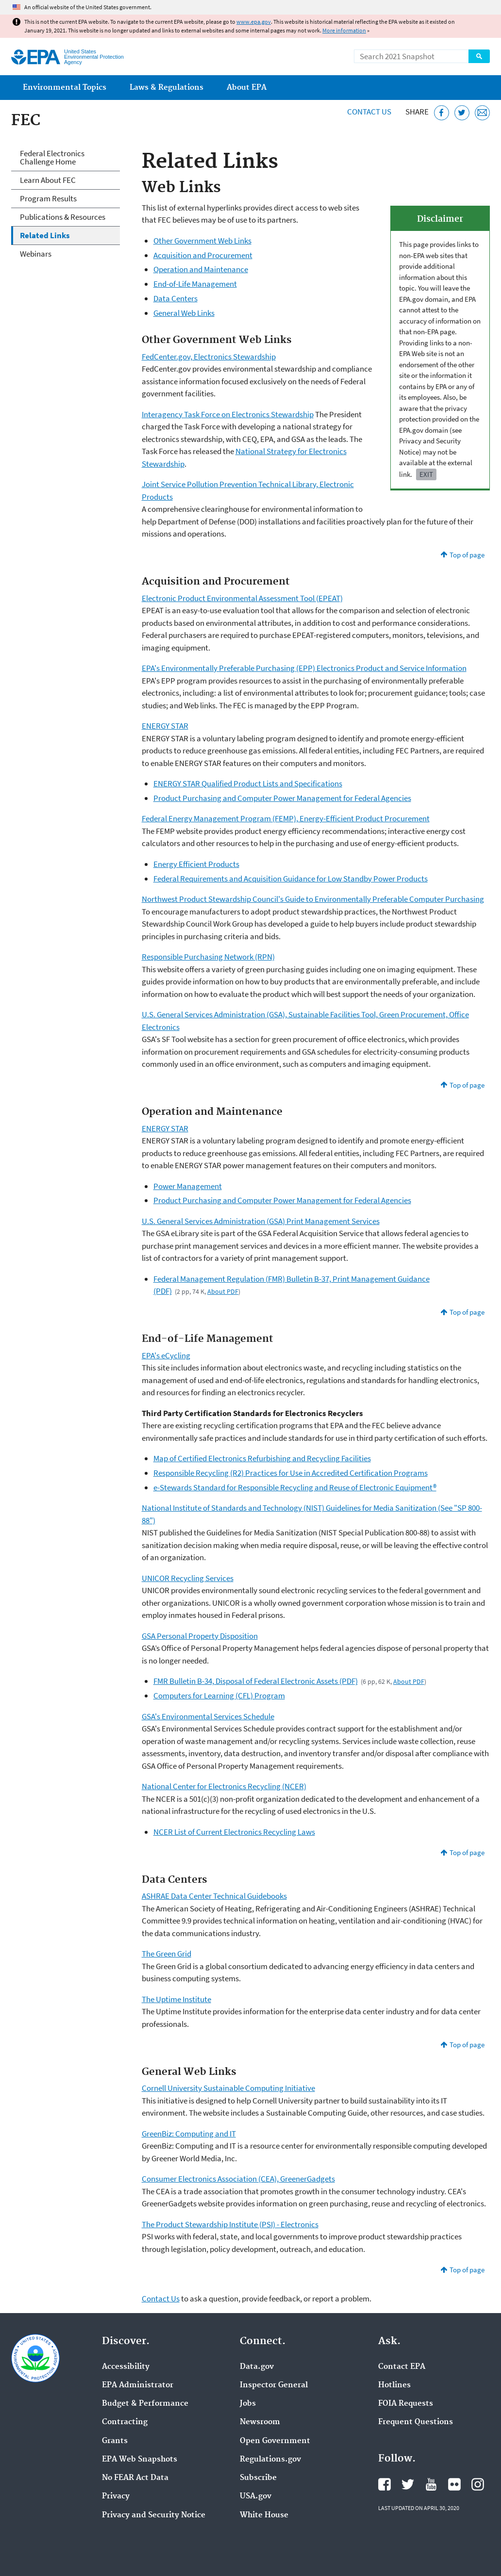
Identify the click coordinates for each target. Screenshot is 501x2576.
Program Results (48, 198)
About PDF (222, 1291)
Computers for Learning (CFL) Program (219, 1695)
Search (479, 56)
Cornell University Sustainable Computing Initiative (228, 2088)
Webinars (35, 253)
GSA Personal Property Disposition (200, 1635)
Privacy (116, 2496)
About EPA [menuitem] (247, 87)
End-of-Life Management (195, 283)
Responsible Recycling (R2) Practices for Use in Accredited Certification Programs (290, 1472)
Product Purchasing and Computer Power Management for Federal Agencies (282, 798)
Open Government (275, 2441)
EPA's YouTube (431, 2484)
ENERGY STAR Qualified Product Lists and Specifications (247, 783)
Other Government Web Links (202, 240)
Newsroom (260, 2422)
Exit (426, 474)
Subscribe (258, 2478)
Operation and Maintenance (200, 269)
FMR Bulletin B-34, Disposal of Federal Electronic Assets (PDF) (255, 1681)
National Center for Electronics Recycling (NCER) (224, 1786)
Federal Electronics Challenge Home (52, 157)
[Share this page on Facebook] (441, 112)
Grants (115, 2441)
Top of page (467, 554)
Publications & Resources (62, 217)
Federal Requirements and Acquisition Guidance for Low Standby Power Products (290, 878)
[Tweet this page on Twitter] (461, 112)
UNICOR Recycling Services (188, 1578)
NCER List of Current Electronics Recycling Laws (234, 1831)
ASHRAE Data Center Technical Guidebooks (214, 1896)
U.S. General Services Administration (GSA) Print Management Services (261, 1221)
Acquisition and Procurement (202, 255)
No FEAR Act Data (135, 2478)
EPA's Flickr (454, 2484)
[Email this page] (482, 112)
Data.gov (257, 2367)
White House (264, 2515)
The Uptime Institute (176, 1999)
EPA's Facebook (384, 2484)
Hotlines (394, 2385)
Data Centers (175, 298)
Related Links (45, 235)
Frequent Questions (415, 2422)
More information (344, 30)
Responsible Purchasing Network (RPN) (208, 956)
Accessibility (126, 2367)
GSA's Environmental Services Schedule (208, 1716)
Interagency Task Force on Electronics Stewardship (228, 414)
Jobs (248, 2403)
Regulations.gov (270, 2459)
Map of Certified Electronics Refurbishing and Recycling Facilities (262, 1458)
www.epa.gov (253, 21)
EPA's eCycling (166, 1355)
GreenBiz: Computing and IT (189, 2133)
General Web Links (184, 313)
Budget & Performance (145, 2403)
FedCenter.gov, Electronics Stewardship (209, 356)
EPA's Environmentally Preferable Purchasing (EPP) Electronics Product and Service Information (304, 668)
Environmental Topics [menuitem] (64, 87)
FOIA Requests (405, 2403)
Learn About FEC (48, 180)
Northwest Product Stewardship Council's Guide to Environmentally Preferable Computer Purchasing (313, 899)
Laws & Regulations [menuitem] (166, 87)
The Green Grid (166, 1953)
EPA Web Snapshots (139, 2459)
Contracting (125, 2422)
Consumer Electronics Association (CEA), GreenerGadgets (238, 2178)
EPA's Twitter (407, 2484)
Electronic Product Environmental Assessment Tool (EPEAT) (242, 598)
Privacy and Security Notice (153, 2515)
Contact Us (369, 111)
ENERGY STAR (165, 725)
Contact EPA (401, 2367)
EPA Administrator (137, 2385)
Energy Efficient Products (196, 864)
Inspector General (274, 2385)
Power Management (187, 1186)
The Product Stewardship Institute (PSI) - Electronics (230, 2224)
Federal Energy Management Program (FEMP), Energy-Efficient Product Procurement (286, 818)
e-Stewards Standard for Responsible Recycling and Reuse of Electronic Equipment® (294, 1487)
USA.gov (255, 2496)
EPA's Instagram (477, 2484)
